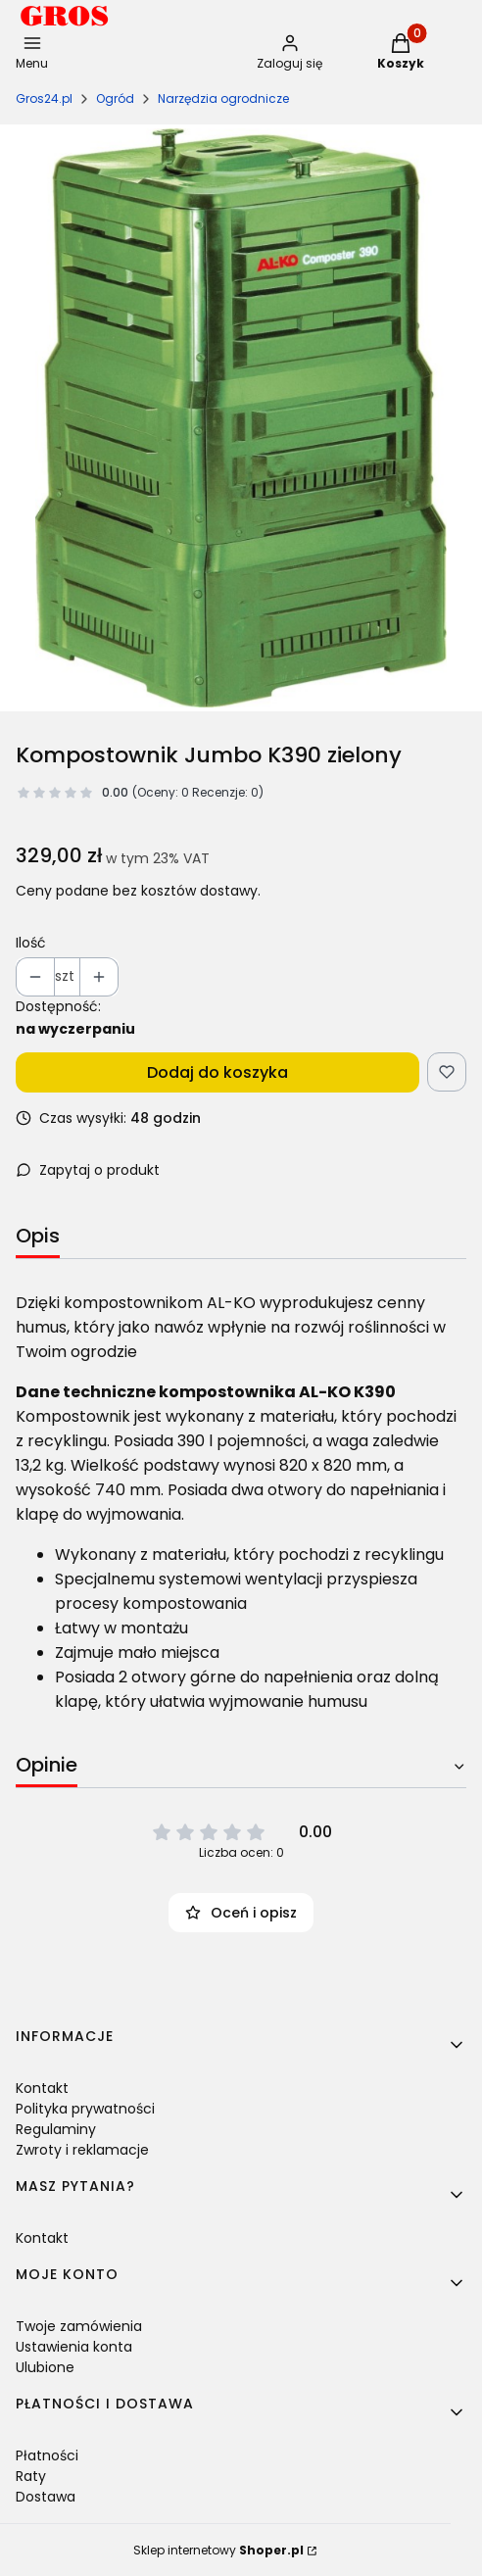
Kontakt (42, 2088)
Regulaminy (56, 2129)
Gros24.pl (44, 98)
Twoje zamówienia (79, 2326)
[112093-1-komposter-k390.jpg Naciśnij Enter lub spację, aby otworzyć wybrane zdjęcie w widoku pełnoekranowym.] (241, 417)
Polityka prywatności (85, 2108)
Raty (31, 2476)
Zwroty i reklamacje (82, 2150)
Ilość (31, 942)
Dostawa (45, 2496)
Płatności (47, 2455)
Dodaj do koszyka (217, 1072)
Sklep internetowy (218, 2550)
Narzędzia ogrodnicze (223, 98)
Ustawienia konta (74, 2347)
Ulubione (45, 2367)
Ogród (115, 98)
